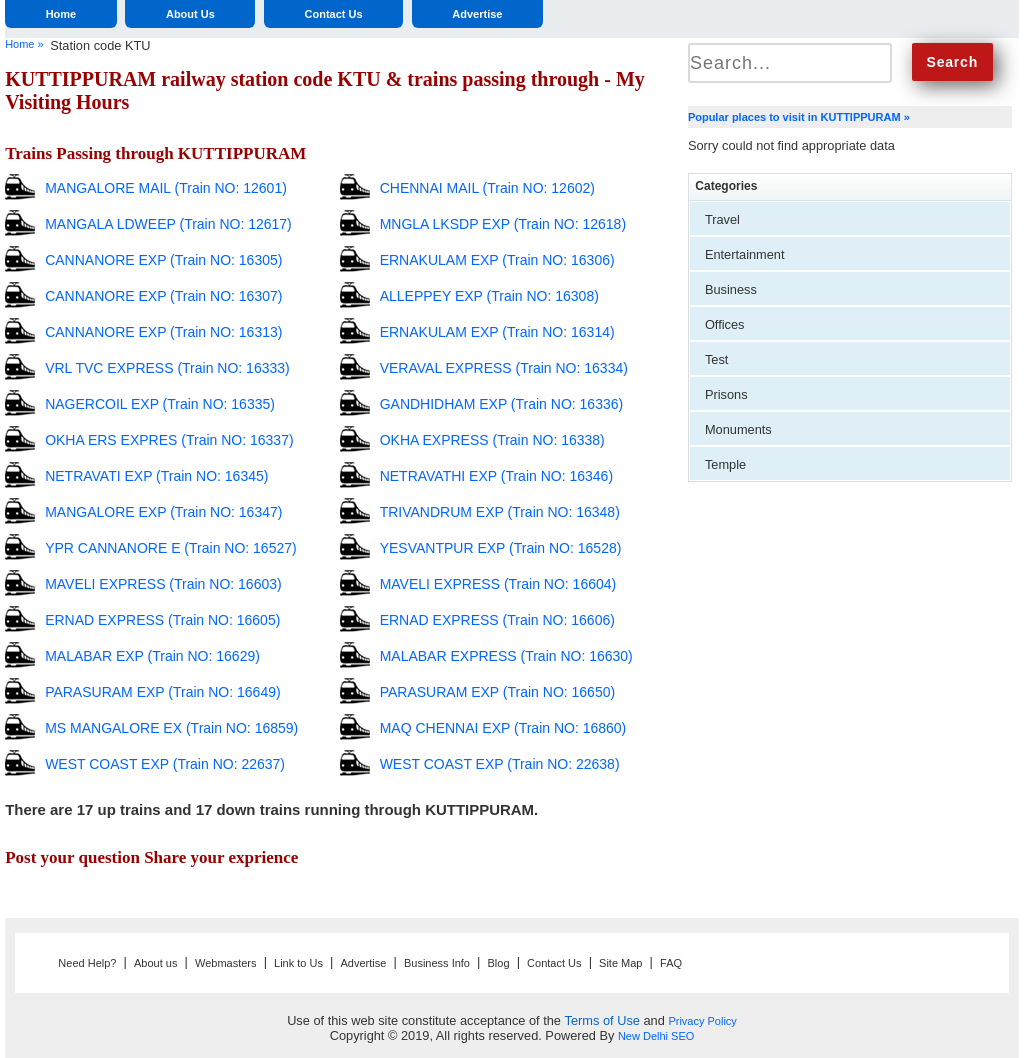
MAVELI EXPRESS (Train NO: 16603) (163, 584)
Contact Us (334, 14)
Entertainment (745, 254)
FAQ (671, 963)
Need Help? (87, 963)
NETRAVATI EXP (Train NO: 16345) (156, 476)
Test (716, 359)
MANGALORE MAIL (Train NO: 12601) (166, 188)
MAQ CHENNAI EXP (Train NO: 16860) (503, 728)
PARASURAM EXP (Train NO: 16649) (162, 692)
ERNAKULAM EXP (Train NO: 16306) (497, 260)
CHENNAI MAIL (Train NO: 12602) (487, 188)
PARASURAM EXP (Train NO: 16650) (497, 692)
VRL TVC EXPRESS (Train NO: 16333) (167, 368)
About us (155, 963)
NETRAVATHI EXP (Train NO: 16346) (496, 476)
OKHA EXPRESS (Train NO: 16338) (492, 440)
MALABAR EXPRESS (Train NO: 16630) (506, 656)
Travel (722, 219)
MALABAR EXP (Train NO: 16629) (152, 656)
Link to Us (298, 963)
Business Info (437, 963)
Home (61, 14)
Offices (725, 324)
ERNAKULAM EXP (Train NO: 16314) (497, 332)
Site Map (620, 963)
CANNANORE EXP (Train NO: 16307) (163, 296)
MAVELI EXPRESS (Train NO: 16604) (498, 584)
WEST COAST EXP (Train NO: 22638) (500, 764)
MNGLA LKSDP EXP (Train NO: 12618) (503, 224)
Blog (499, 963)
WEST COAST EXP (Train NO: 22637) (165, 764)
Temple (725, 464)
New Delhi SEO (656, 1036)
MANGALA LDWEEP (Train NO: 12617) (168, 224)
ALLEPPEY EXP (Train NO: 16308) (489, 296)
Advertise (477, 14)
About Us (190, 14)
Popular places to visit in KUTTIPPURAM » (799, 117)
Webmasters (226, 963)
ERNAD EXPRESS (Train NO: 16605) (162, 620)
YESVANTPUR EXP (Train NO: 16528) (501, 548)
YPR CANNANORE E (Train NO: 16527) (171, 548)
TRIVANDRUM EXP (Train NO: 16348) (500, 512)
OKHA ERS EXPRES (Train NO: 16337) (169, 440)
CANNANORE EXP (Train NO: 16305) (163, 260)
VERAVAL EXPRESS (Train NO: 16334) (504, 368)
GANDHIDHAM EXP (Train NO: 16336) (502, 404)
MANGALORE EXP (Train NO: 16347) (163, 512)
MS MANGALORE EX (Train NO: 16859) (171, 728)
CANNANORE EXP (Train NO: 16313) (163, 332)
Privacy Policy (702, 1021)
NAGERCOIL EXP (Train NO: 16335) (160, 404)
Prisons (726, 394)
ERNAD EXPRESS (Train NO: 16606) (497, 620)
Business (731, 289)
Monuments (738, 429)
